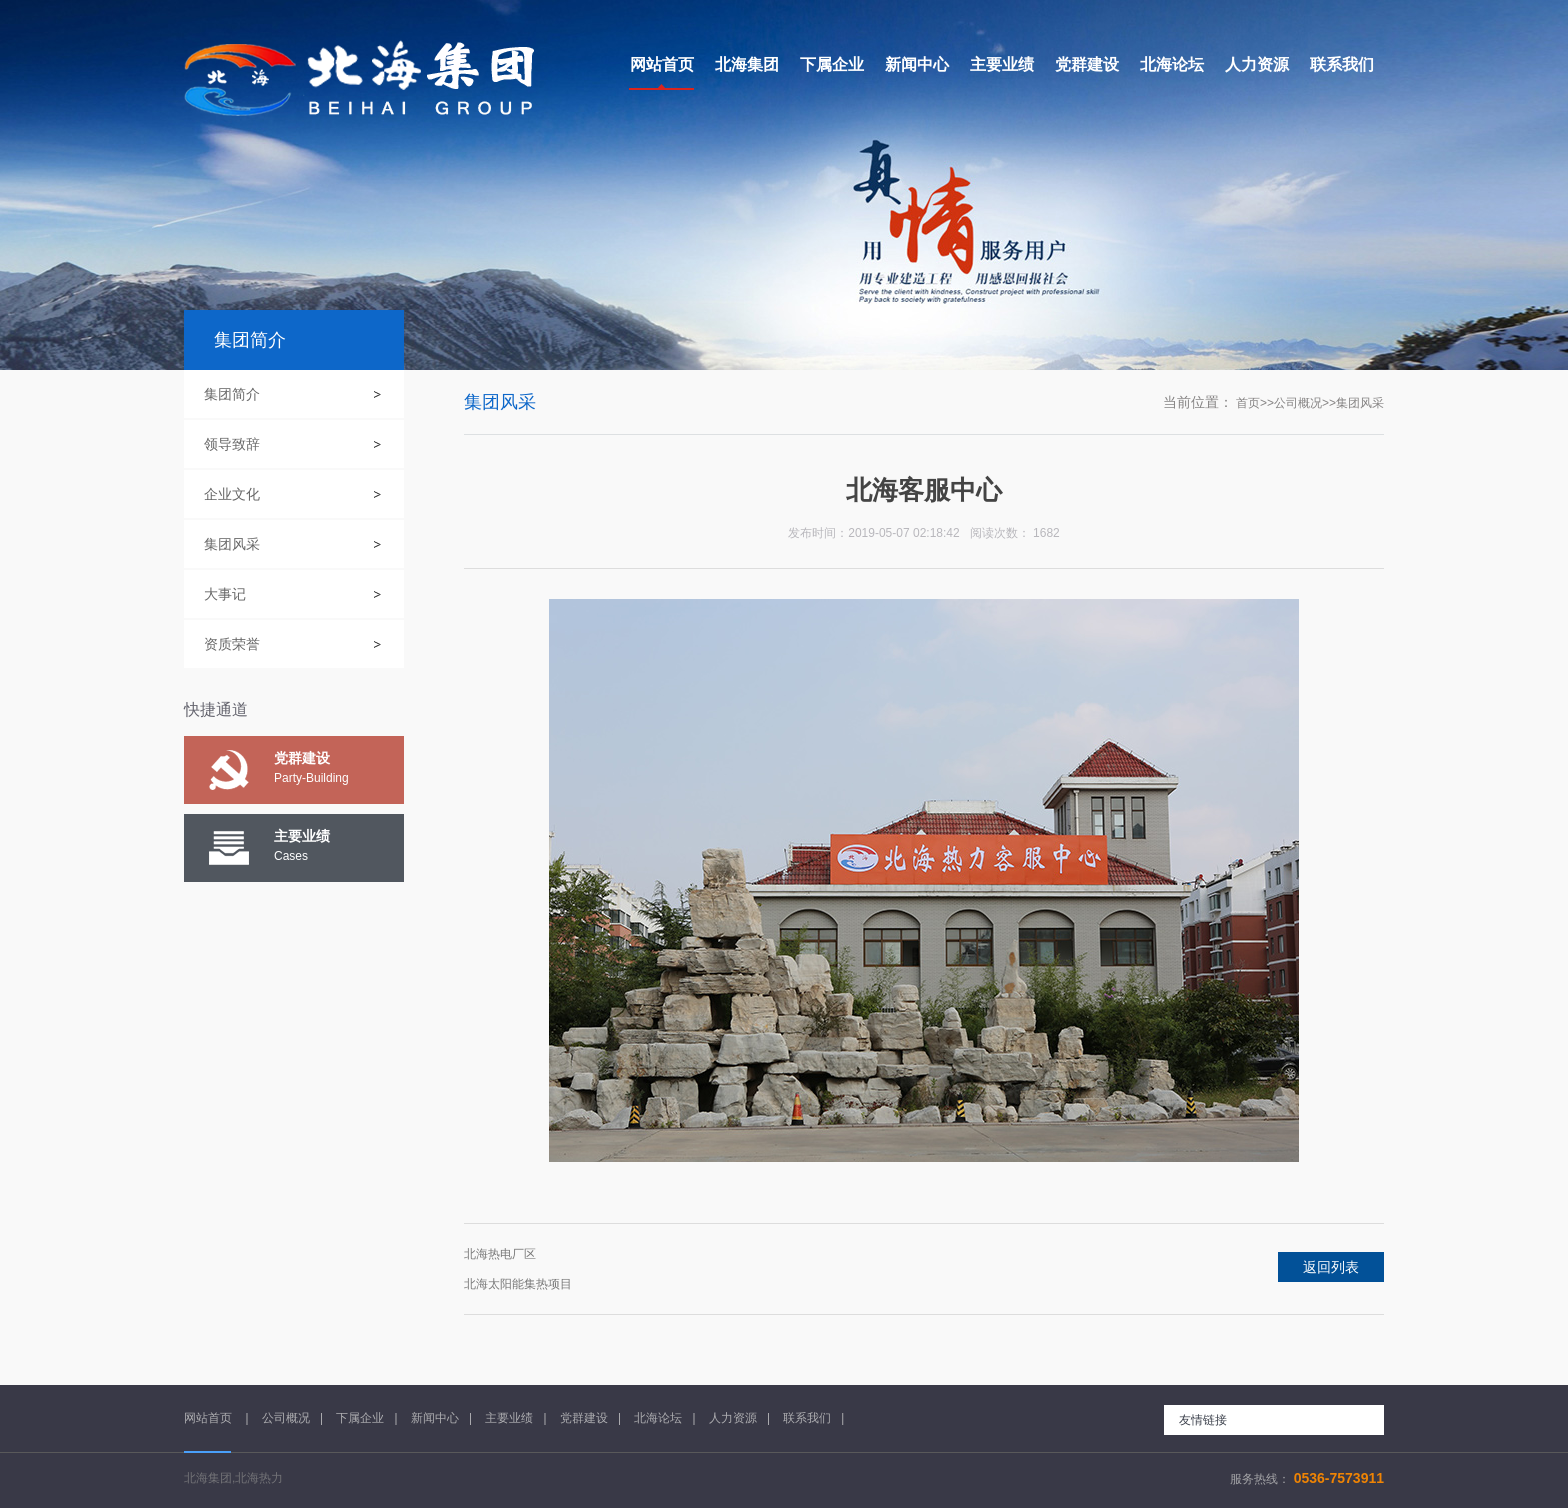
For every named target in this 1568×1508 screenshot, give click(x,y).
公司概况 (1298, 403)
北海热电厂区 (500, 1254)
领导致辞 (232, 444)
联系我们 (807, 1418)
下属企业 (360, 1418)
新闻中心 (435, 1418)
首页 (1248, 403)
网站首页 (209, 1418)
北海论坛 (658, 1418)
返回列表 (1331, 1267)
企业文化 (232, 494)
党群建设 (584, 1418)
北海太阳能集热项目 (518, 1284)
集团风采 (232, 544)
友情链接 (1203, 1420)
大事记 (225, 594)
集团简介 (232, 394)
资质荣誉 (232, 644)
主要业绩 (509, 1418)
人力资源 (733, 1418)
